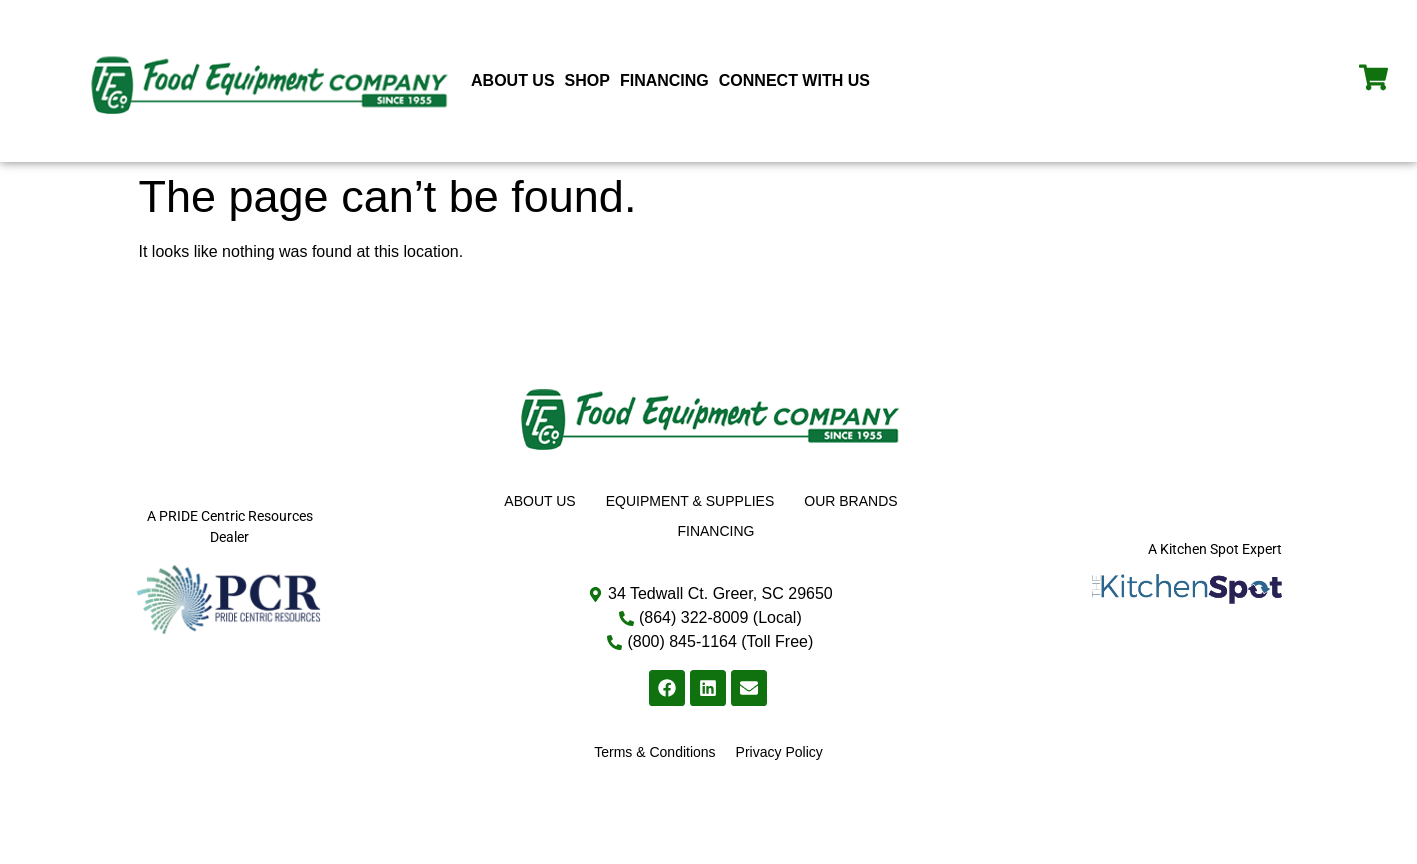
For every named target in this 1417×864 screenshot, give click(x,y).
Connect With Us (794, 80)
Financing (664, 80)
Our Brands (850, 501)
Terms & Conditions (654, 752)
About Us (513, 80)
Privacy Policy (779, 752)
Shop (587, 80)
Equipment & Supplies (690, 501)
